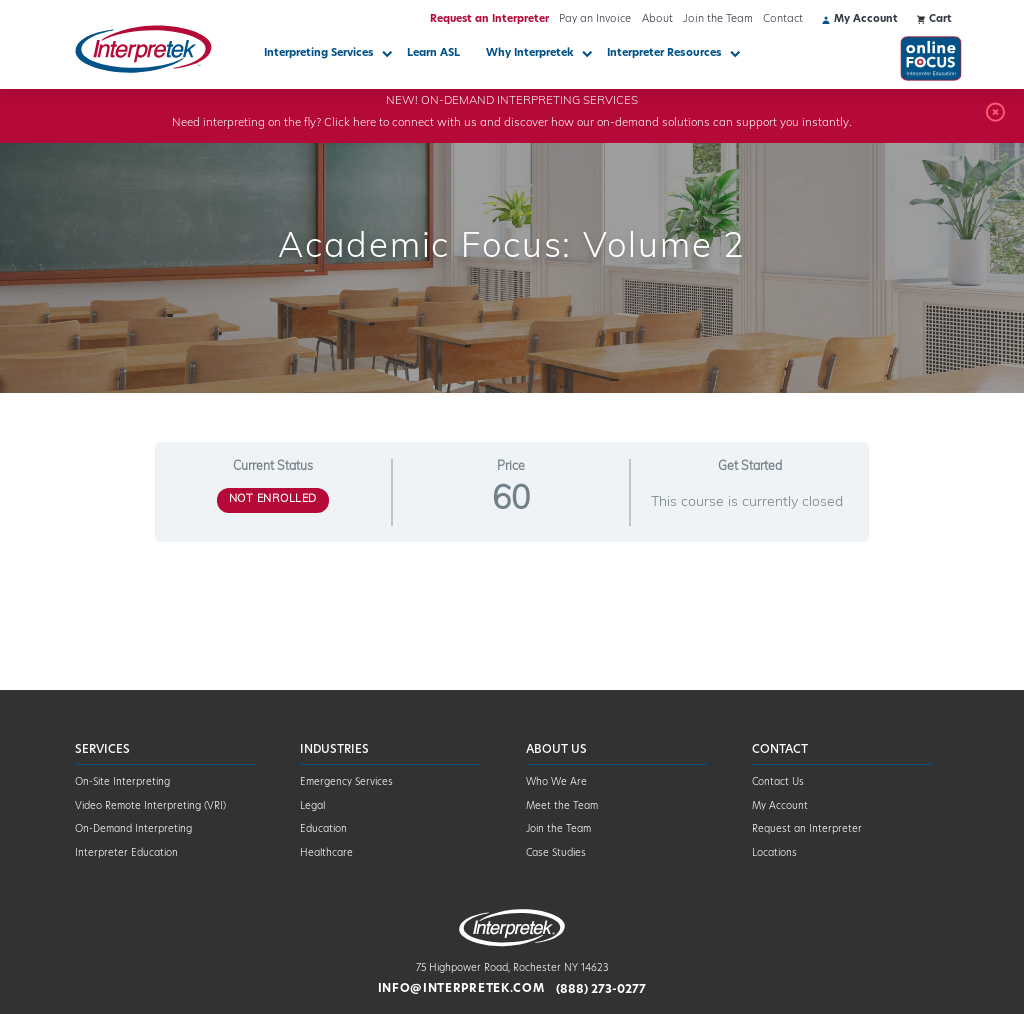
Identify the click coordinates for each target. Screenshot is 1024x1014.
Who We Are (556, 782)
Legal (312, 806)
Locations (774, 853)
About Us (556, 750)
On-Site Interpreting (122, 782)
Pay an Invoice (595, 19)
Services (102, 750)
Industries (334, 750)
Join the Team (718, 19)
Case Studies (556, 853)
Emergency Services (346, 782)
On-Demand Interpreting (133, 829)
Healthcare (326, 853)
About (657, 19)
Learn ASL (433, 53)
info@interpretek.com (461, 989)
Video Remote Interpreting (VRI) (150, 806)
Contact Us (778, 782)
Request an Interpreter (489, 19)
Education (323, 829)
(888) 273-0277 (601, 989)
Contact (783, 19)
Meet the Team (562, 806)
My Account (780, 806)
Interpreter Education (126, 853)
